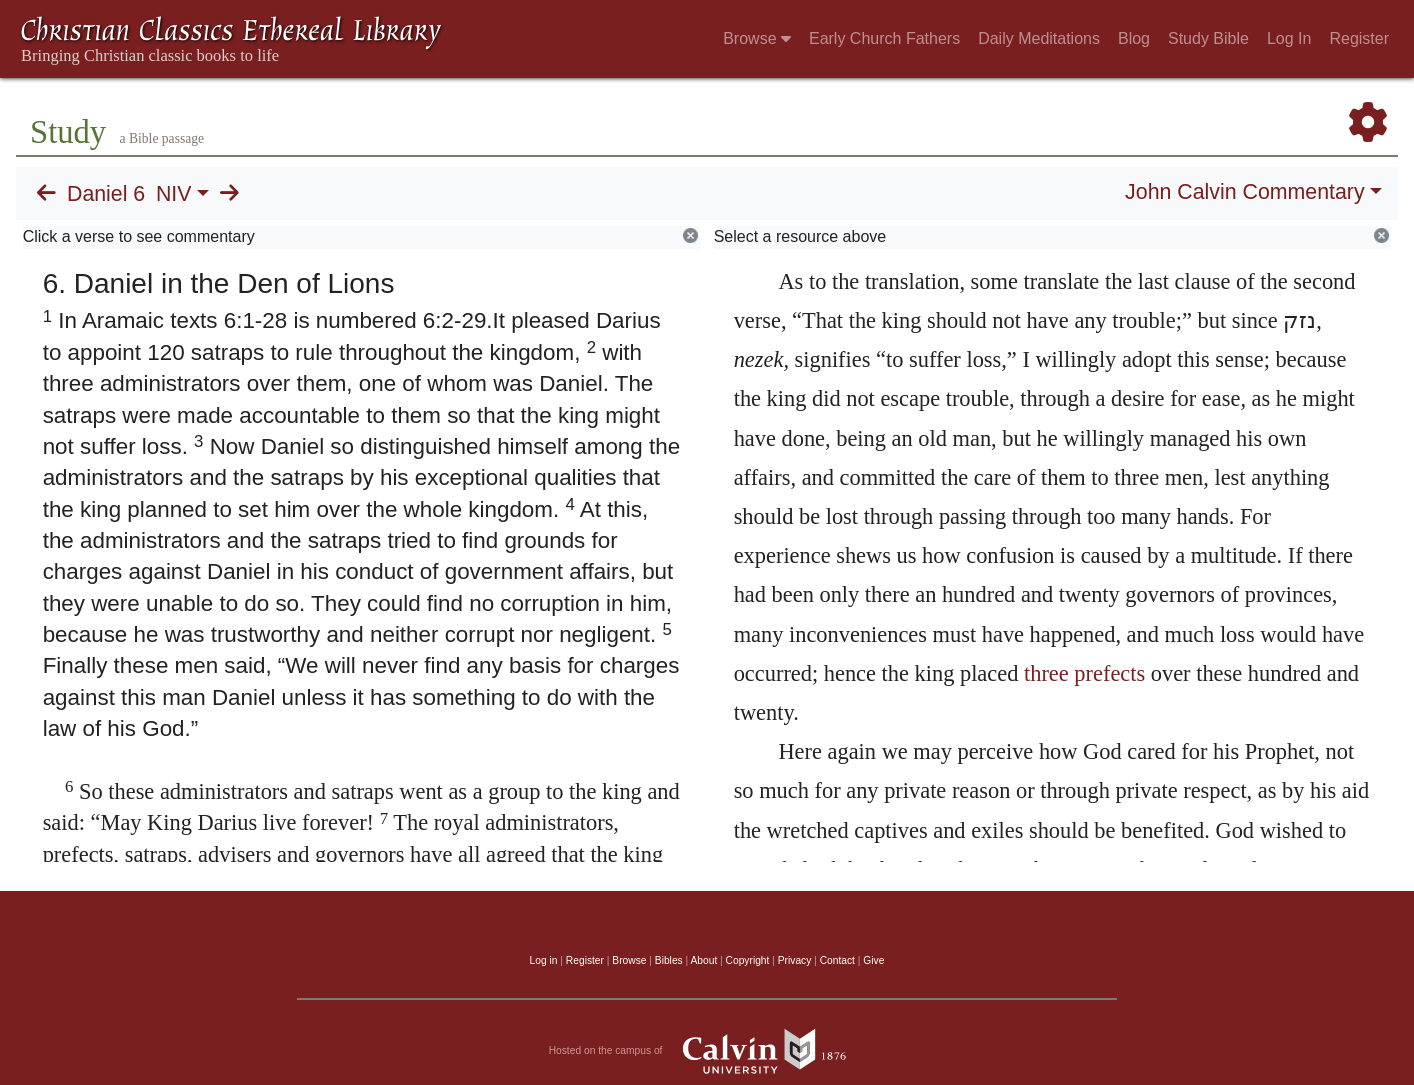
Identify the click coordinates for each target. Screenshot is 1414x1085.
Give (873, 960)
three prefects (1084, 673)
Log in (544, 960)
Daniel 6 (106, 194)
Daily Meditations (1039, 38)
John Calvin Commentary (1244, 192)
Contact (837, 960)
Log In (1289, 38)
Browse (757, 38)
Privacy (795, 960)
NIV (174, 194)
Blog (1134, 38)
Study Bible (1208, 38)
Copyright (748, 960)
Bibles (669, 960)
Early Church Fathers (884, 38)
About (703, 960)
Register (1359, 38)
